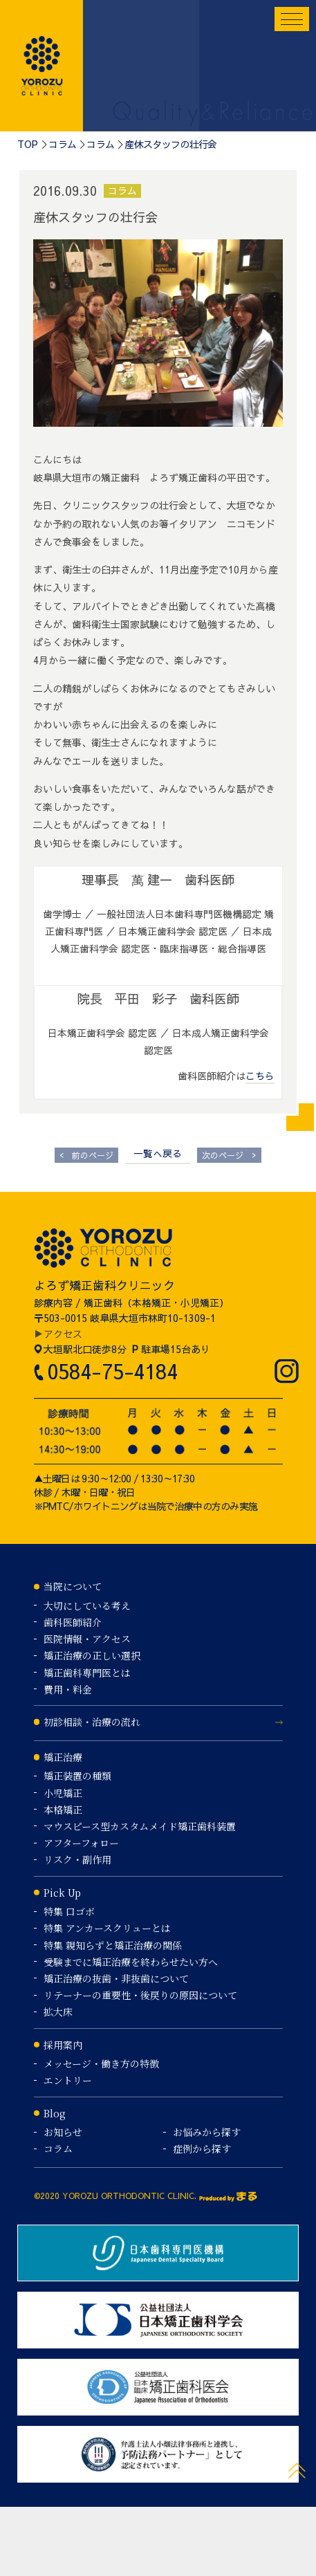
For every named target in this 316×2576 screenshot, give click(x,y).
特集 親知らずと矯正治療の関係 (113, 1945)
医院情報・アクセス (87, 1638)
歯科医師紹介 (73, 1622)
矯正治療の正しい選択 (92, 1655)
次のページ (229, 1155)
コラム (62, 144)
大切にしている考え (87, 1605)
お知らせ (63, 2132)
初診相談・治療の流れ (92, 1722)
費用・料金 (68, 1689)
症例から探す (202, 2148)
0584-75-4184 (112, 1370)
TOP (27, 144)
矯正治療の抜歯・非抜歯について (116, 1978)
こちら (260, 1076)
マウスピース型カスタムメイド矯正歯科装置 (140, 1826)
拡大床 (58, 2011)
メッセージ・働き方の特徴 (101, 2063)
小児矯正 (63, 1793)
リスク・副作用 (77, 1859)
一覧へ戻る (157, 1153)
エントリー (68, 2080)
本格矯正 (63, 1809)
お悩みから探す (207, 2132)
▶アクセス (58, 1334)
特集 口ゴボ (69, 1911)
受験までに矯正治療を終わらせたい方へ (131, 1962)
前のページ (86, 1155)
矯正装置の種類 (77, 1775)
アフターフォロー (81, 1843)
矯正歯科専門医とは (87, 1672)
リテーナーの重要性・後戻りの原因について (140, 1995)
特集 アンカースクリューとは (107, 1928)
